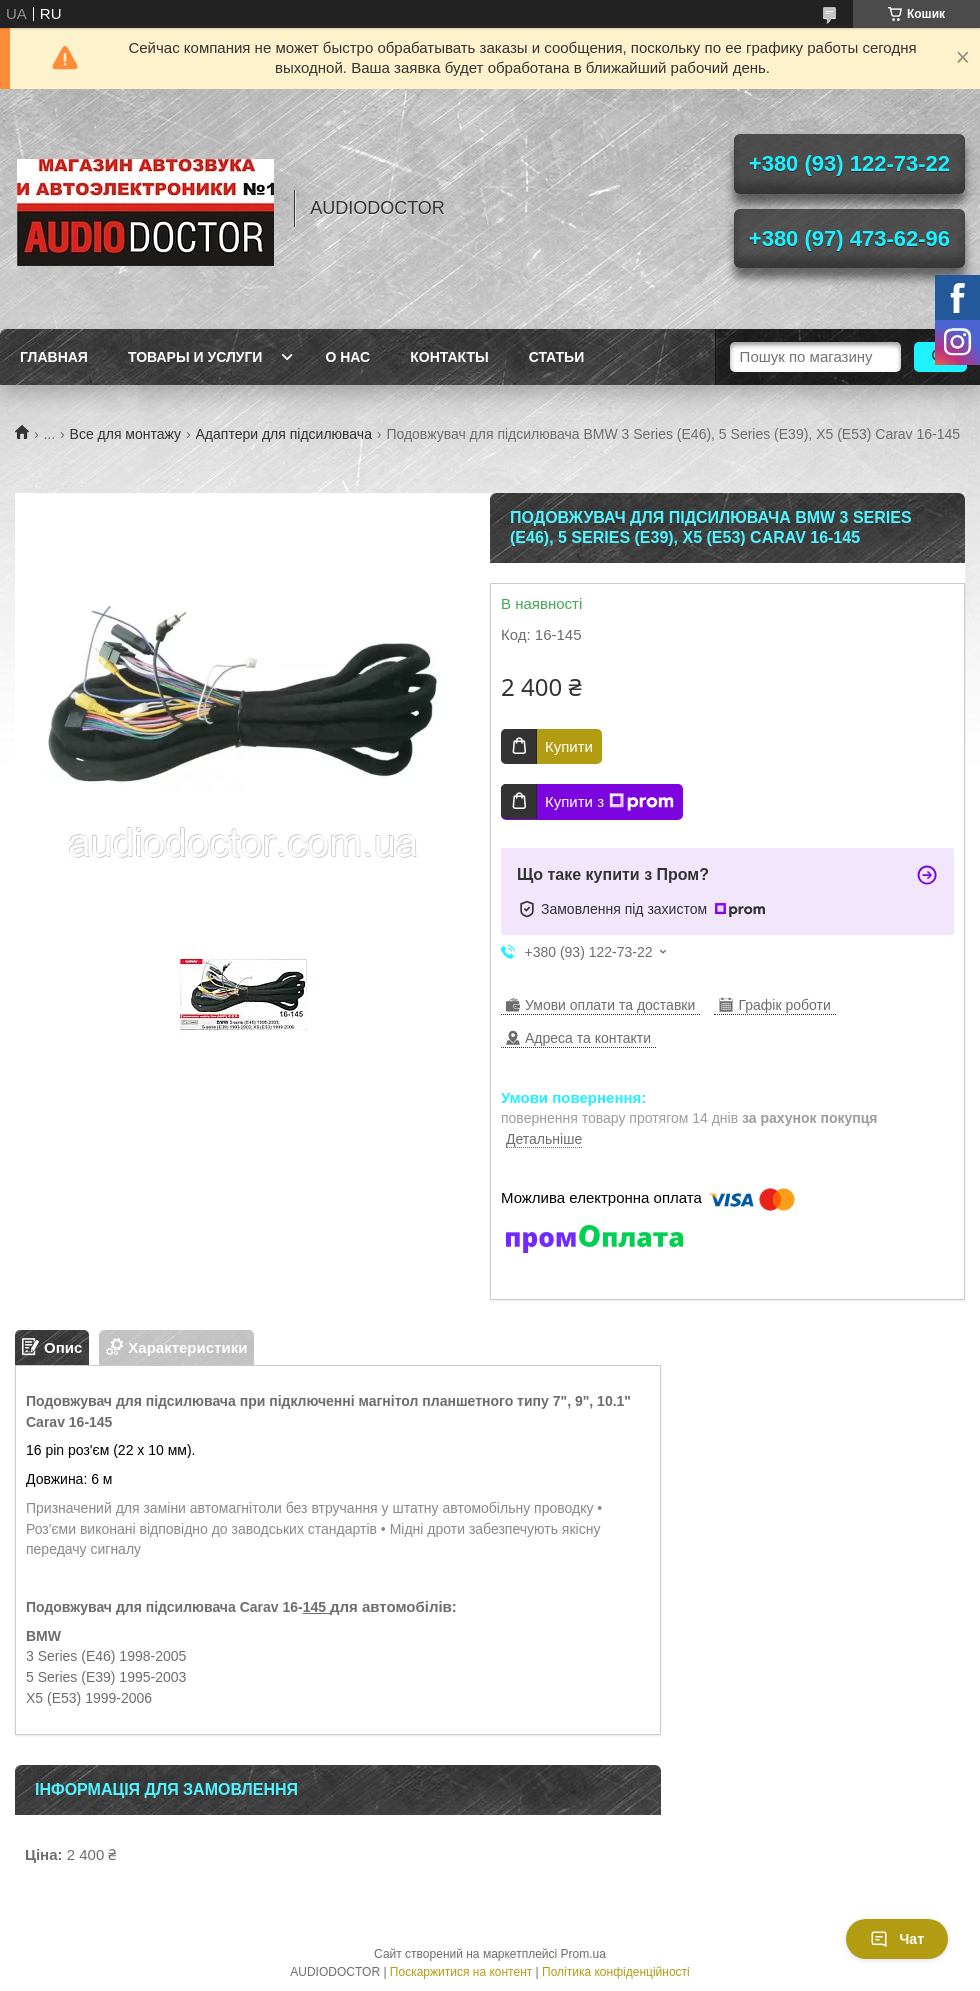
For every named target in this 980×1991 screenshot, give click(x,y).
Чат (897, 1939)
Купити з (609, 802)
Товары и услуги (195, 357)
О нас (347, 357)
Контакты (449, 357)
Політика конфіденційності (616, 1972)
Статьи (557, 357)
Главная (54, 357)
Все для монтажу (126, 434)
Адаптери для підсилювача (284, 434)
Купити (569, 746)
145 (316, 1607)
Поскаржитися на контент (461, 1972)
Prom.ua (583, 1954)
